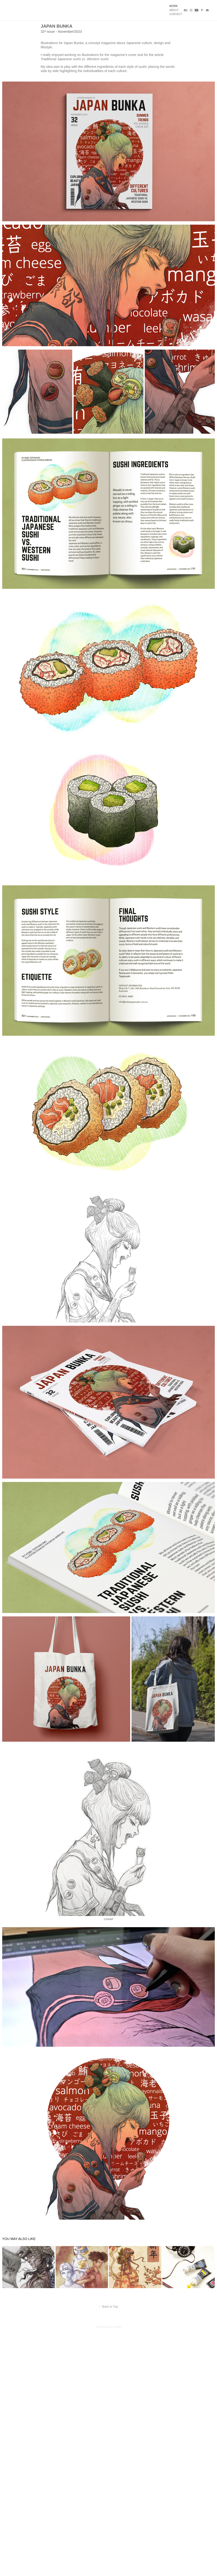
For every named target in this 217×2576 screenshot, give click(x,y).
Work (173, 6)
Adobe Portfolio (114, 2327)
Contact (175, 14)
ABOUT (174, 10)
